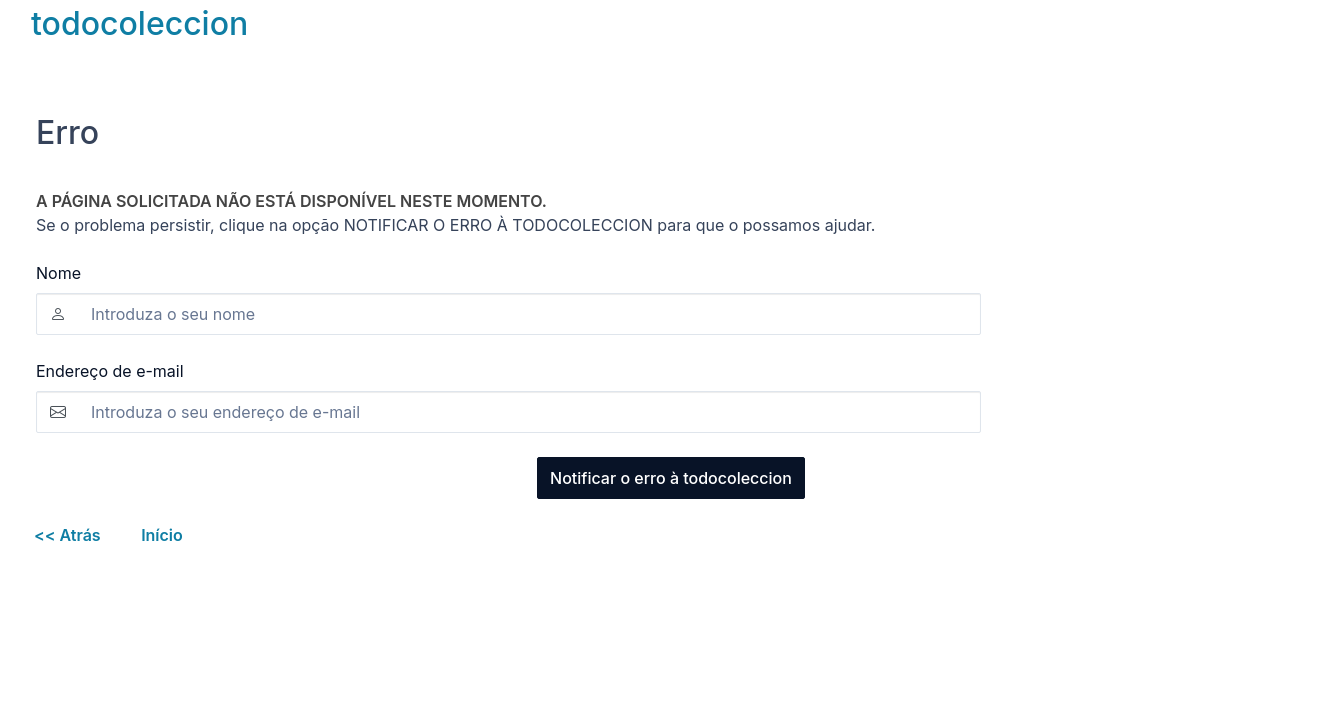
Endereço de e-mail (110, 371)
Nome (58, 273)
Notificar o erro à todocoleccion (671, 478)
